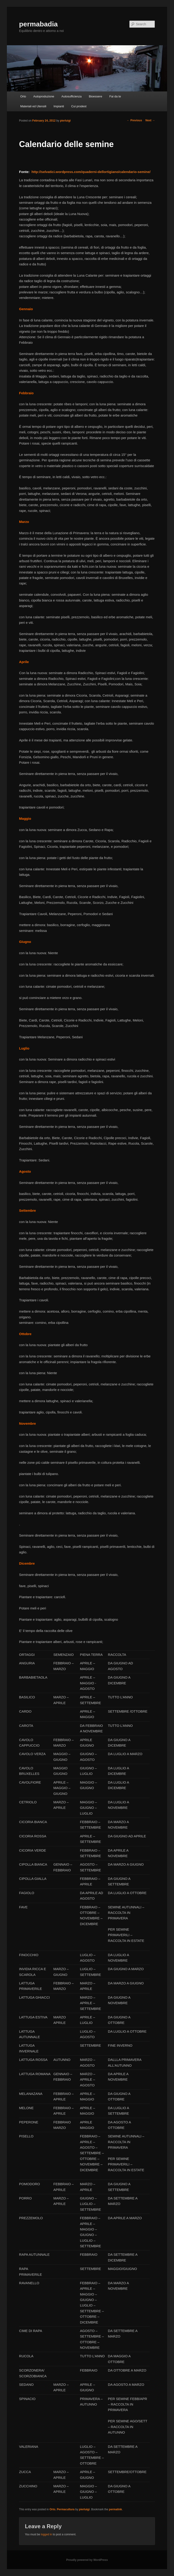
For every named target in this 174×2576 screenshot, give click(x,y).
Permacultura (66, 2509)
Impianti (58, 106)
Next (150, 120)
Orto (23, 96)
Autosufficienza (72, 96)
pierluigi (65, 120)
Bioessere (95, 96)
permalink (115, 2509)
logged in (46, 2534)
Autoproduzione (43, 96)
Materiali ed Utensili (33, 106)
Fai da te (115, 96)
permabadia (38, 24)
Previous (134, 120)
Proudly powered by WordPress (87, 2560)
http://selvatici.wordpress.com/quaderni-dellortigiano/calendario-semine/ (90, 172)
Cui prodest (78, 106)
